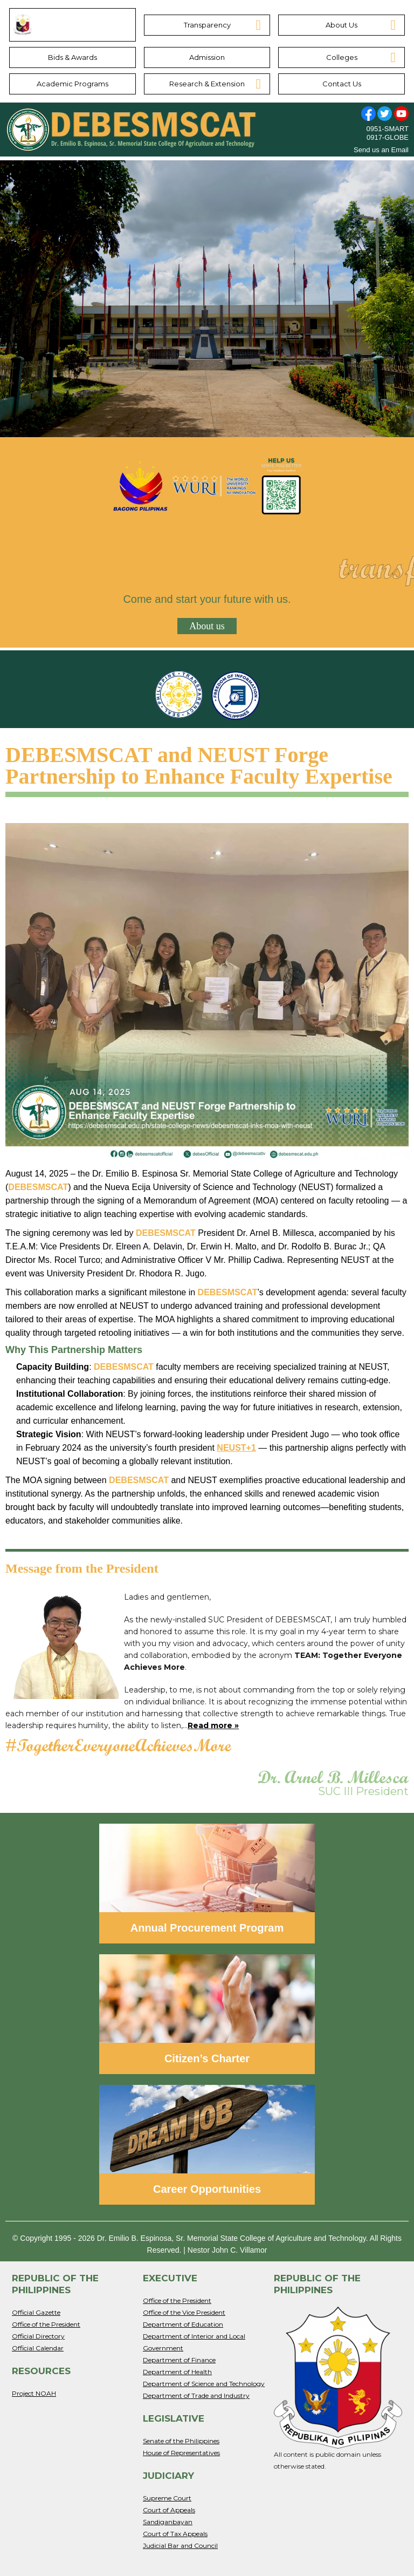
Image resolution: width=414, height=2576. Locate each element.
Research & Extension (207, 83)
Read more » (213, 1725)
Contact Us (341, 83)
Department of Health (177, 2372)
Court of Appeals (169, 2510)
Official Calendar (38, 2348)
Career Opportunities (207, 2189)
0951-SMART (387, 129)
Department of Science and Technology (204, 2384)
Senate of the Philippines (181, 2441)
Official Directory (38, 2336)
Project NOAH (34, 2393)
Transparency (207, 25)
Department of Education (183, 2324)
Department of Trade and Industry (196, 2395)
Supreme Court (167, 2498)
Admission (207, 57)
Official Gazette (36, 2312)
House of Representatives (181, 2453)
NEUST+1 (236, 1447)
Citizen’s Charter (207, 2058)
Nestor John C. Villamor (227, 2250)
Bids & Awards (72, 57)
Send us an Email (381, 150)
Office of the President (46, 2324)
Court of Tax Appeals (175, 2534)
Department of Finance (179, 2360)
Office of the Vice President (184, 2312)
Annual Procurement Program (207, 1928)
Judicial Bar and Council (180, 2545)
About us (207, 626)
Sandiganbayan (167, 2522)
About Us (341, 25)
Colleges (341, 57)
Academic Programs (72, 83)
